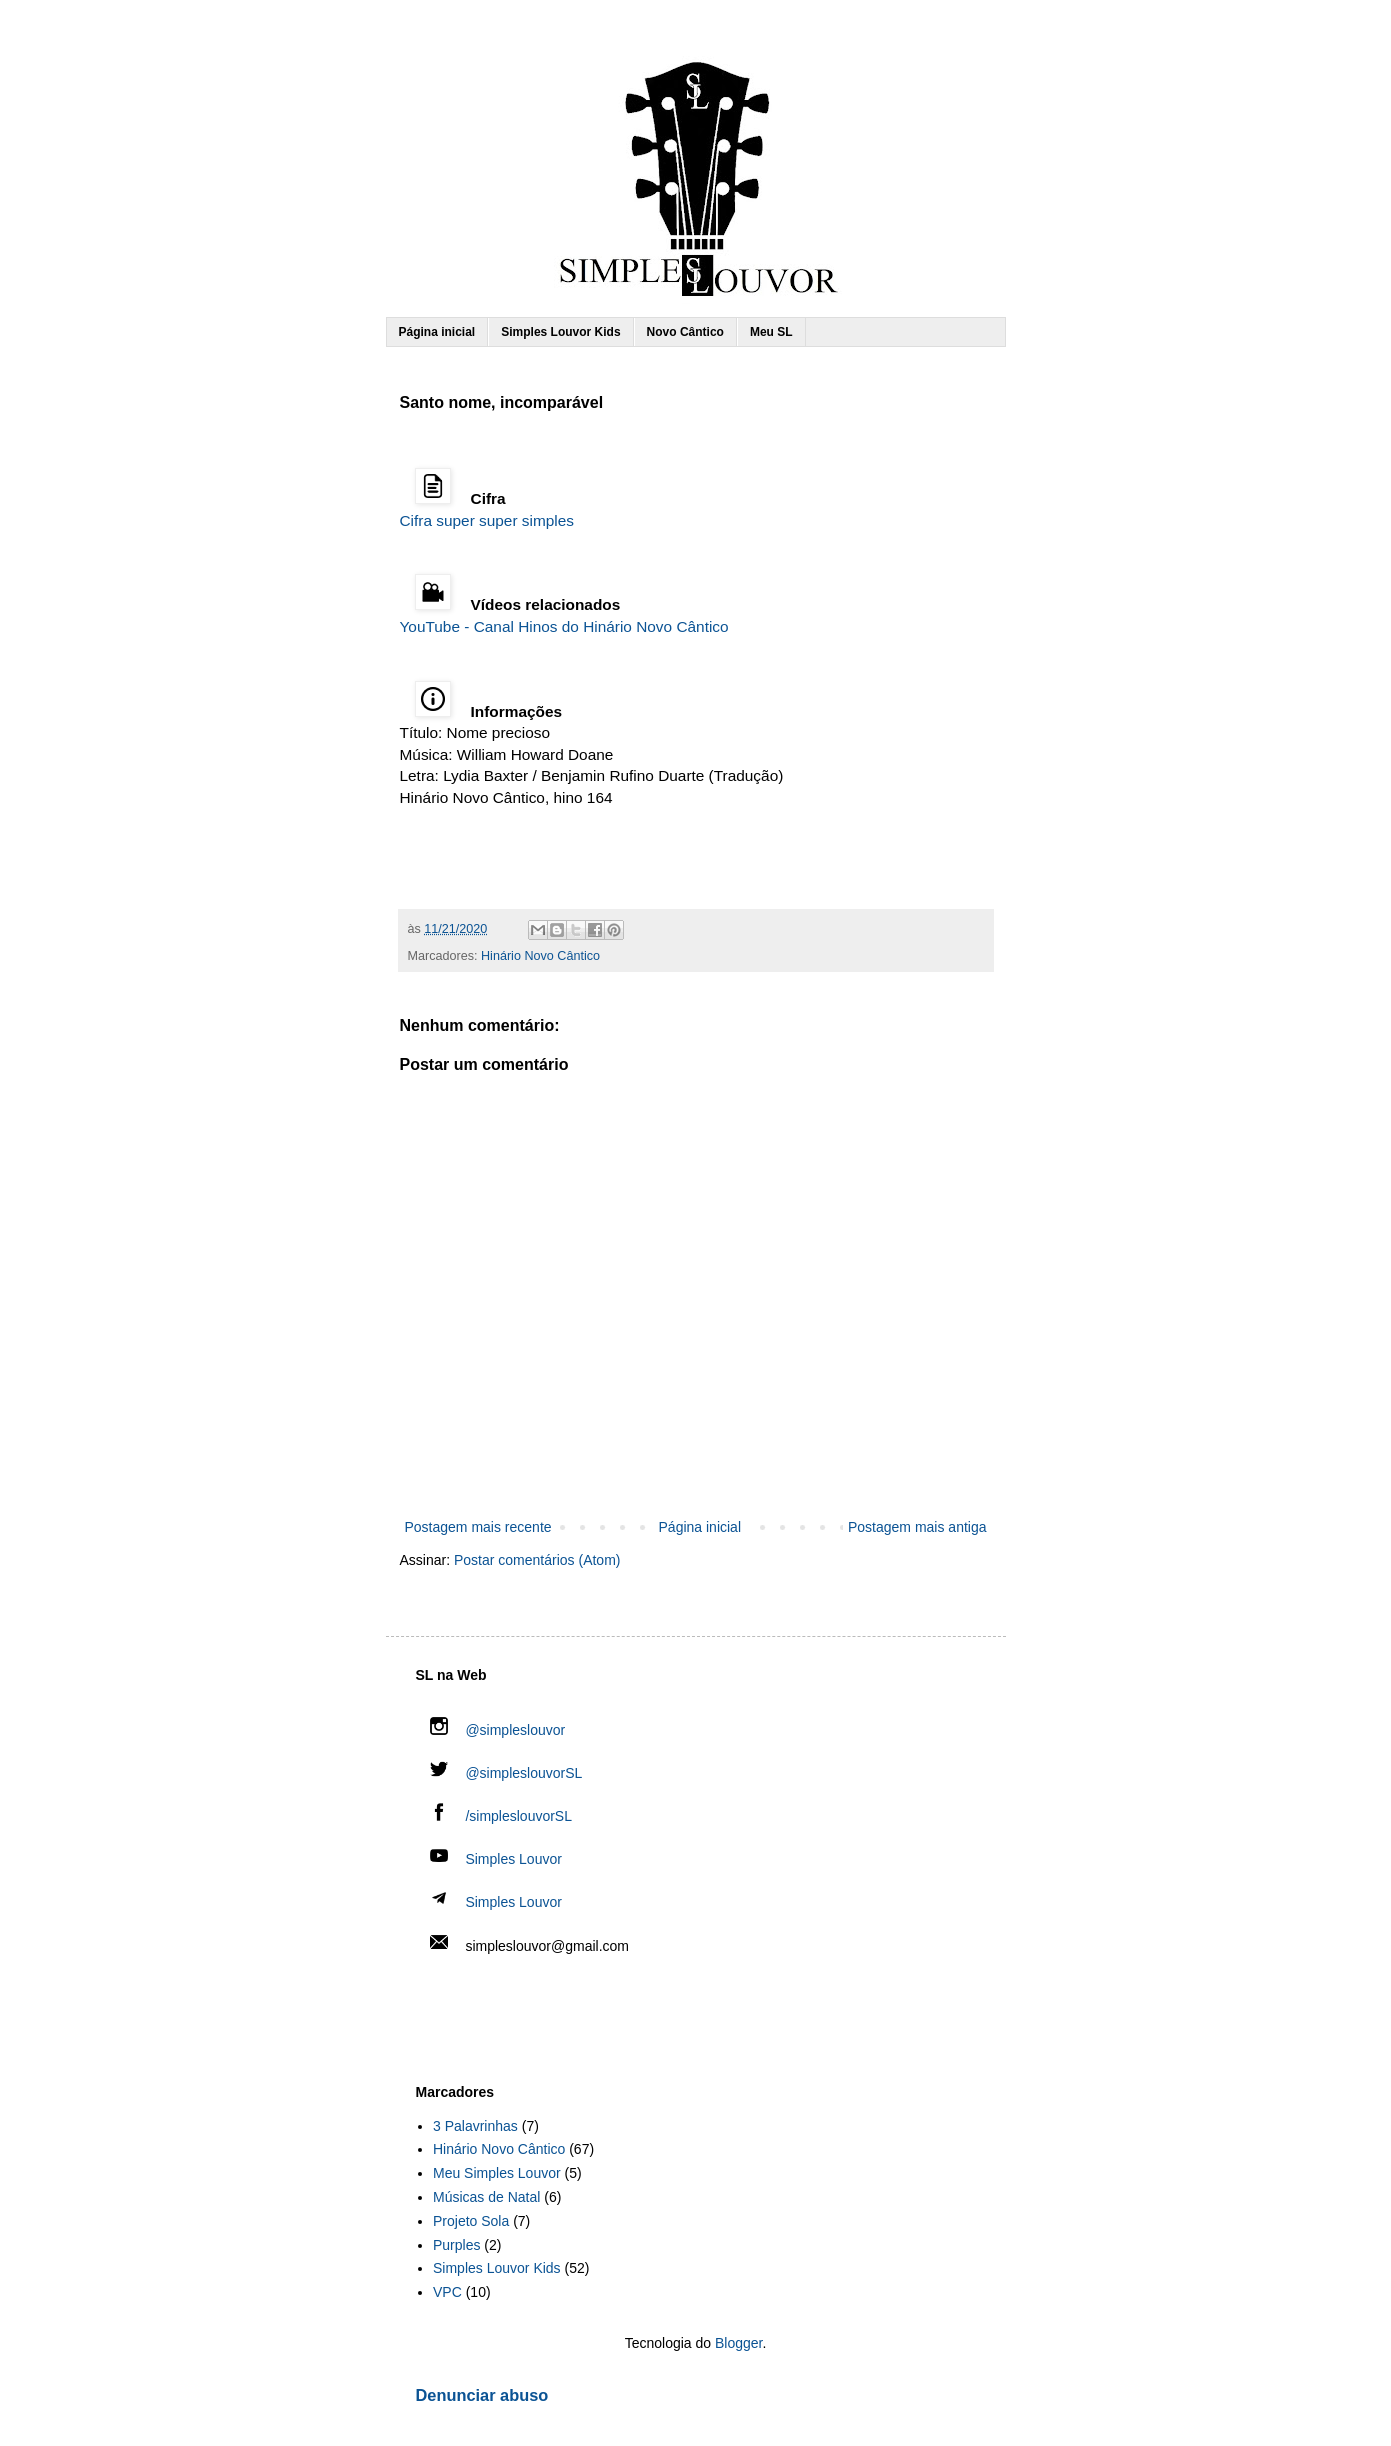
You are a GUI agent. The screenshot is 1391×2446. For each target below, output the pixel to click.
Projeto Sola (471, 2221)
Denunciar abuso (482, 2395)
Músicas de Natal (486, 2197)
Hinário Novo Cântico (540, 956)
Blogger (738, 2343)
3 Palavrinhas (475, 2126)
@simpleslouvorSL (506, 1773)
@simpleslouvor (498, 1730)
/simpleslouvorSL (501, 1816)
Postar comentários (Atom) (537, 1560)
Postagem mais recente (478, 1527)
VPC (447, 2292)
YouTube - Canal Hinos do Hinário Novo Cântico (564, 626)
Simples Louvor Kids (560, 332)
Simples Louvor (513, 1859)
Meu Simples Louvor (497, 2173)
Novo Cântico (685, 332)
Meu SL (771, 332)
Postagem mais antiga (917, 1527)
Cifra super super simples (487, 520)
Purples (456, 2245)
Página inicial (437, 332)
